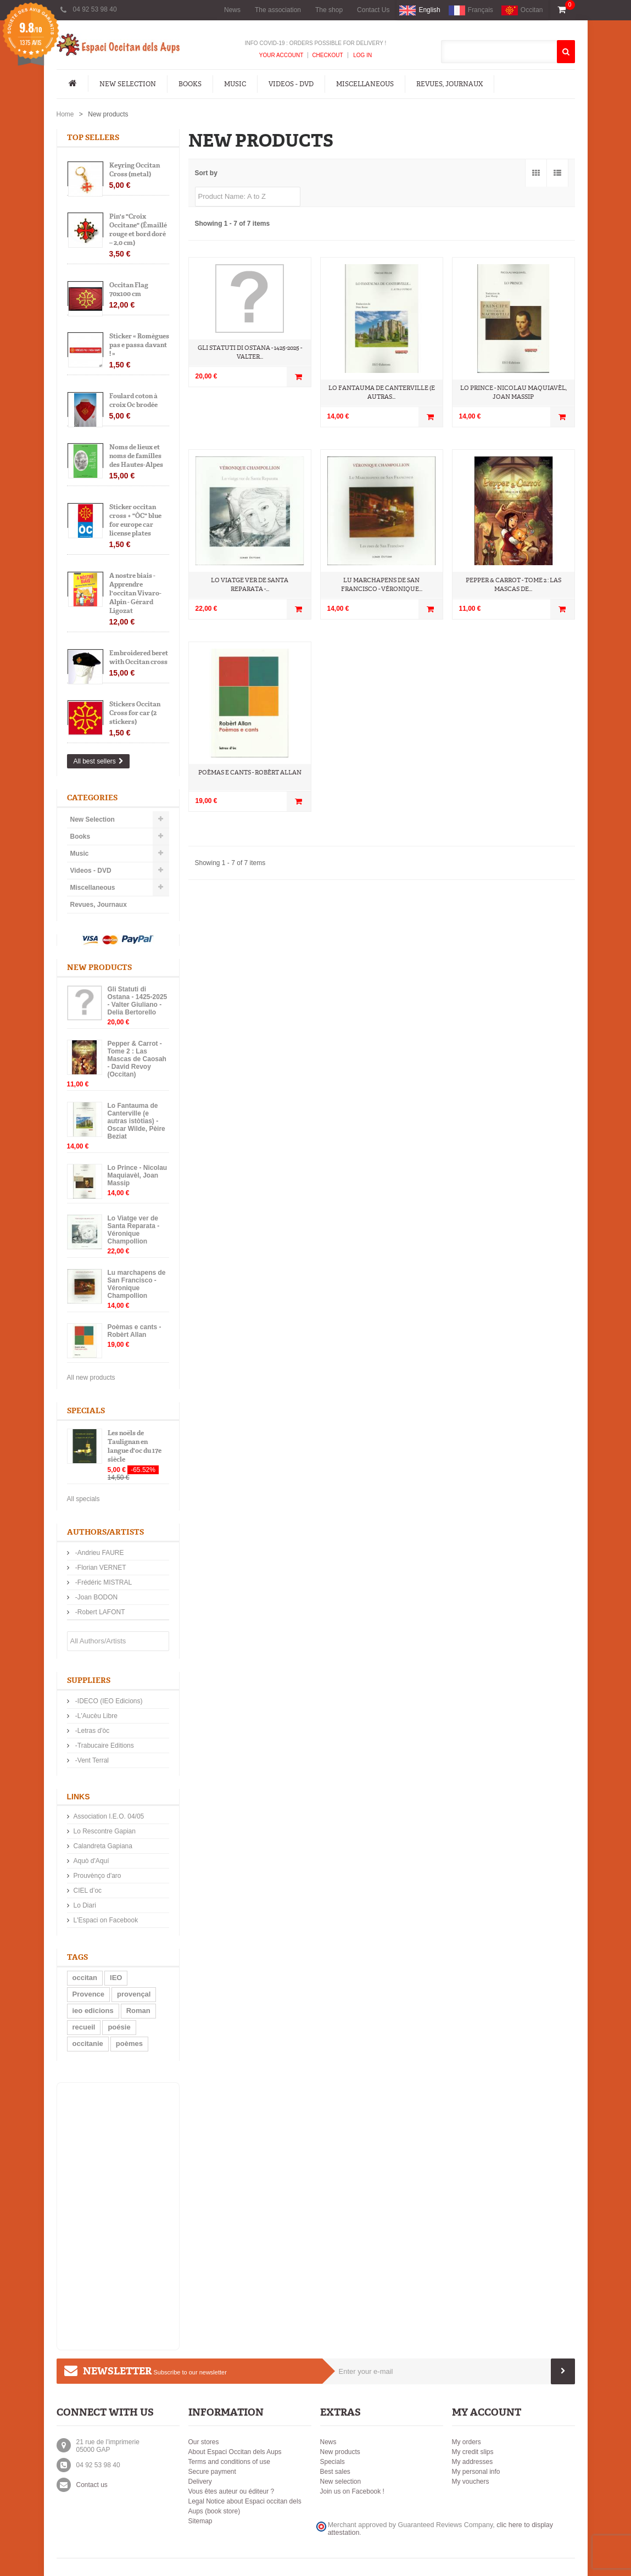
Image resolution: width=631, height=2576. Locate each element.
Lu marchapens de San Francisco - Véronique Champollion (137, 1284)
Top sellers (93, 137)
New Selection (127, 84)
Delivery (200, 2481)
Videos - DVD (291, 84)
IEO (116, 1977)
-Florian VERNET (100, 1567)
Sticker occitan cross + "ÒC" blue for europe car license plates (135, 520)
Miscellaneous (365, 84)
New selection (340, 2481)
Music (235, 84)
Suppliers (88, 1680)
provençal (133, 1994)
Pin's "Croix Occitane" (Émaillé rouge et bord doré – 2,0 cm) (138, 229)
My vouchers (470, 2481)
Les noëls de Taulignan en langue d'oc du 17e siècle (134, 1446)
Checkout (327, 55)
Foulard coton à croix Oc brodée (133, 400)
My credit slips (473, 2452)
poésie (119, 2027)
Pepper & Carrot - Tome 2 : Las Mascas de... (513, 584)
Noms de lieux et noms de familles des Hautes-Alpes (136, 456)
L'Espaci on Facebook (106, 1920)
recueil (84, 2027)
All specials (83, 1499)
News (232, 10)
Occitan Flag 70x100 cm (128, 289)
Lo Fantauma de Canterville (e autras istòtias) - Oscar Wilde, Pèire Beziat (136, 1121)
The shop (329, 10)
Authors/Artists (105, 1532)
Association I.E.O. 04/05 (109, 1816)
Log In (362, 55)
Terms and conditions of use (229, 2462)
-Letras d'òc (92, 1731)
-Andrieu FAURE (99, 1553)
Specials (86, 1411)
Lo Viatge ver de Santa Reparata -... (249, 584)
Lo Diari (85, 1905)
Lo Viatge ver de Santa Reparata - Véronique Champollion (134, 1229)
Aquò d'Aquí (91, 1861)
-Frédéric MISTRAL (103, 1582)
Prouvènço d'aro (97, 1876)
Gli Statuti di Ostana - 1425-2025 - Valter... (250, 352)
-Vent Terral (91, 1760)
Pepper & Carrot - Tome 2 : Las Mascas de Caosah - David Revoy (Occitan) (137, 1059)
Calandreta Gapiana (103, 1846)
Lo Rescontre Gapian (105, 1831)
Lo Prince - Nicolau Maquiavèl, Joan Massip (137, 1175)
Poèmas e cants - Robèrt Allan (134, 1331)
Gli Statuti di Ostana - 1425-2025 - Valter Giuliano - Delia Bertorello (137, 1000)
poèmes (129, 2043)
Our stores (203, 2442)
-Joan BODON (96, 1597)
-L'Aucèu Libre (96, 1716)
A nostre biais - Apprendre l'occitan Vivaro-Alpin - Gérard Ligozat (135, 593)
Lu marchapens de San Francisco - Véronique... (381, 584)
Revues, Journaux (449, 84)
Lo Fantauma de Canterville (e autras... (381, 392)
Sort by (206, 173)
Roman (138, 2010)
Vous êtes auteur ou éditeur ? (231, 2491)
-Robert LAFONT (99, 1612)
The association (278, 10)
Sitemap (200, 2521)
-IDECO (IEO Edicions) (108, 1701)
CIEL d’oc (88, 1890)
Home (65, 114)
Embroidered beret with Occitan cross (138, 657)
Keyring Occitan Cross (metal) (134, 170)
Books (190, 84)
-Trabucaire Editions (104, 1745)
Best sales (335, 2471)
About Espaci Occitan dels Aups (235, 2452)
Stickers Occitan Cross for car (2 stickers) (134, 713)
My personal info (476, 2471)
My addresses (472, 2462)
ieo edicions (93, 2010)
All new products (91, 1377)
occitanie (87, 2043)
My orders (466, 2442)
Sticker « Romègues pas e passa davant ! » (139, 345)
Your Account (281, 55)
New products (99, 967)
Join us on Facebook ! (352, 2491)
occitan (85, 1977)
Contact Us (373, 10)
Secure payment (212, 2471)
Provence (88, 1994)
